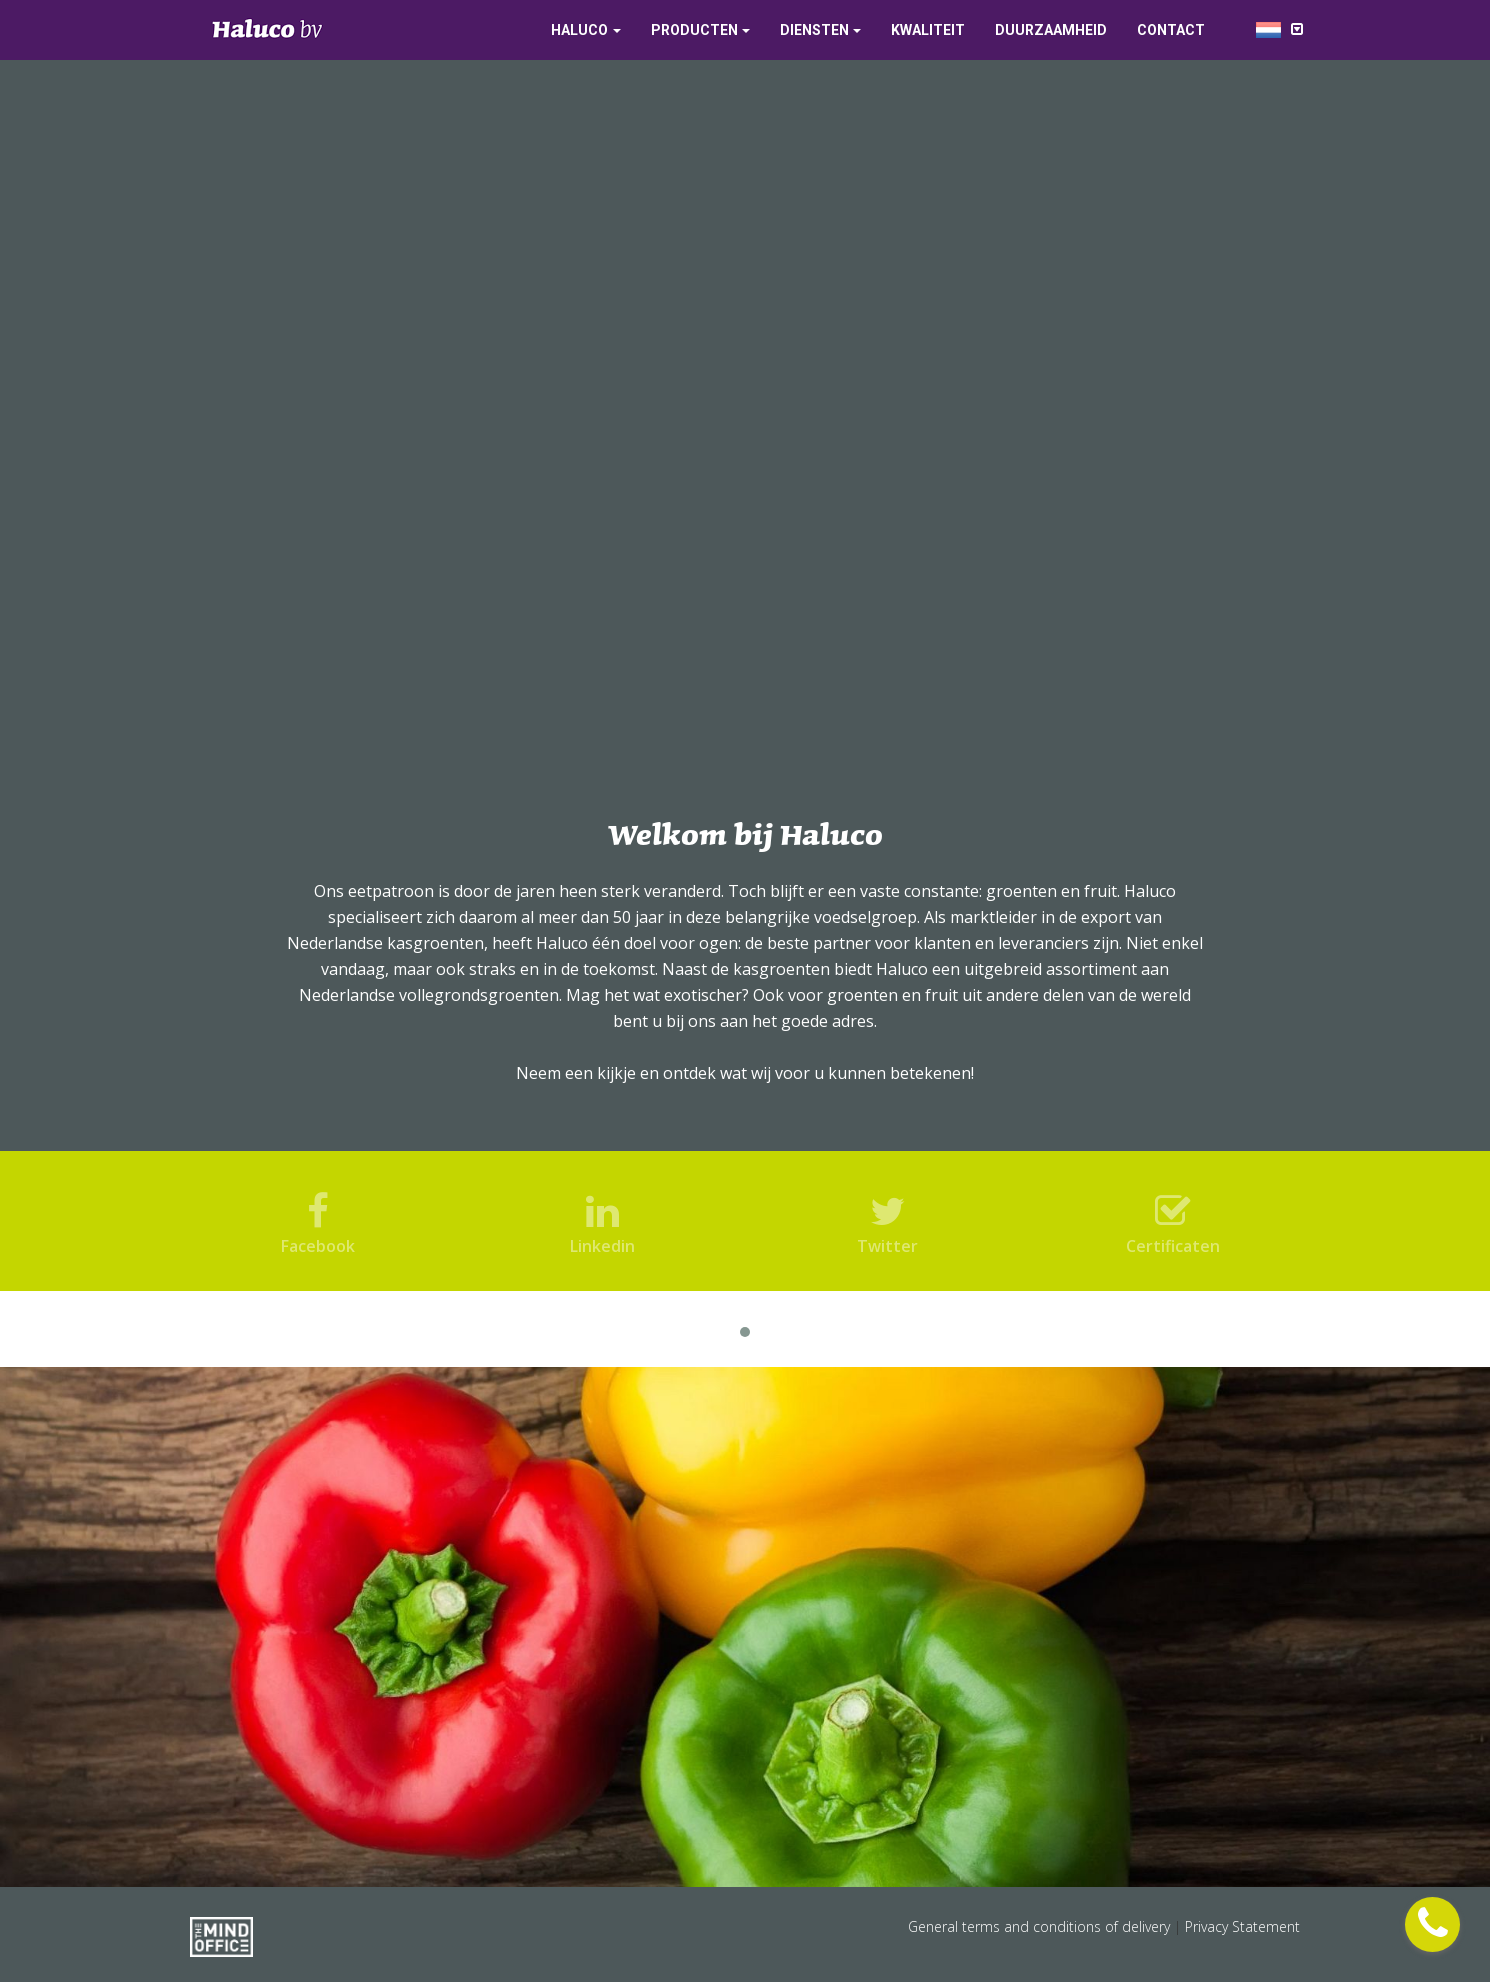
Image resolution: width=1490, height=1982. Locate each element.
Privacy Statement (1242, 1926)
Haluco (579, 30)
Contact (1171, 30)
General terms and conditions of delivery (1041, 1926)
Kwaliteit (928, 30)
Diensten (814, 30)
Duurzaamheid (1051, 30)
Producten (694, 30)
